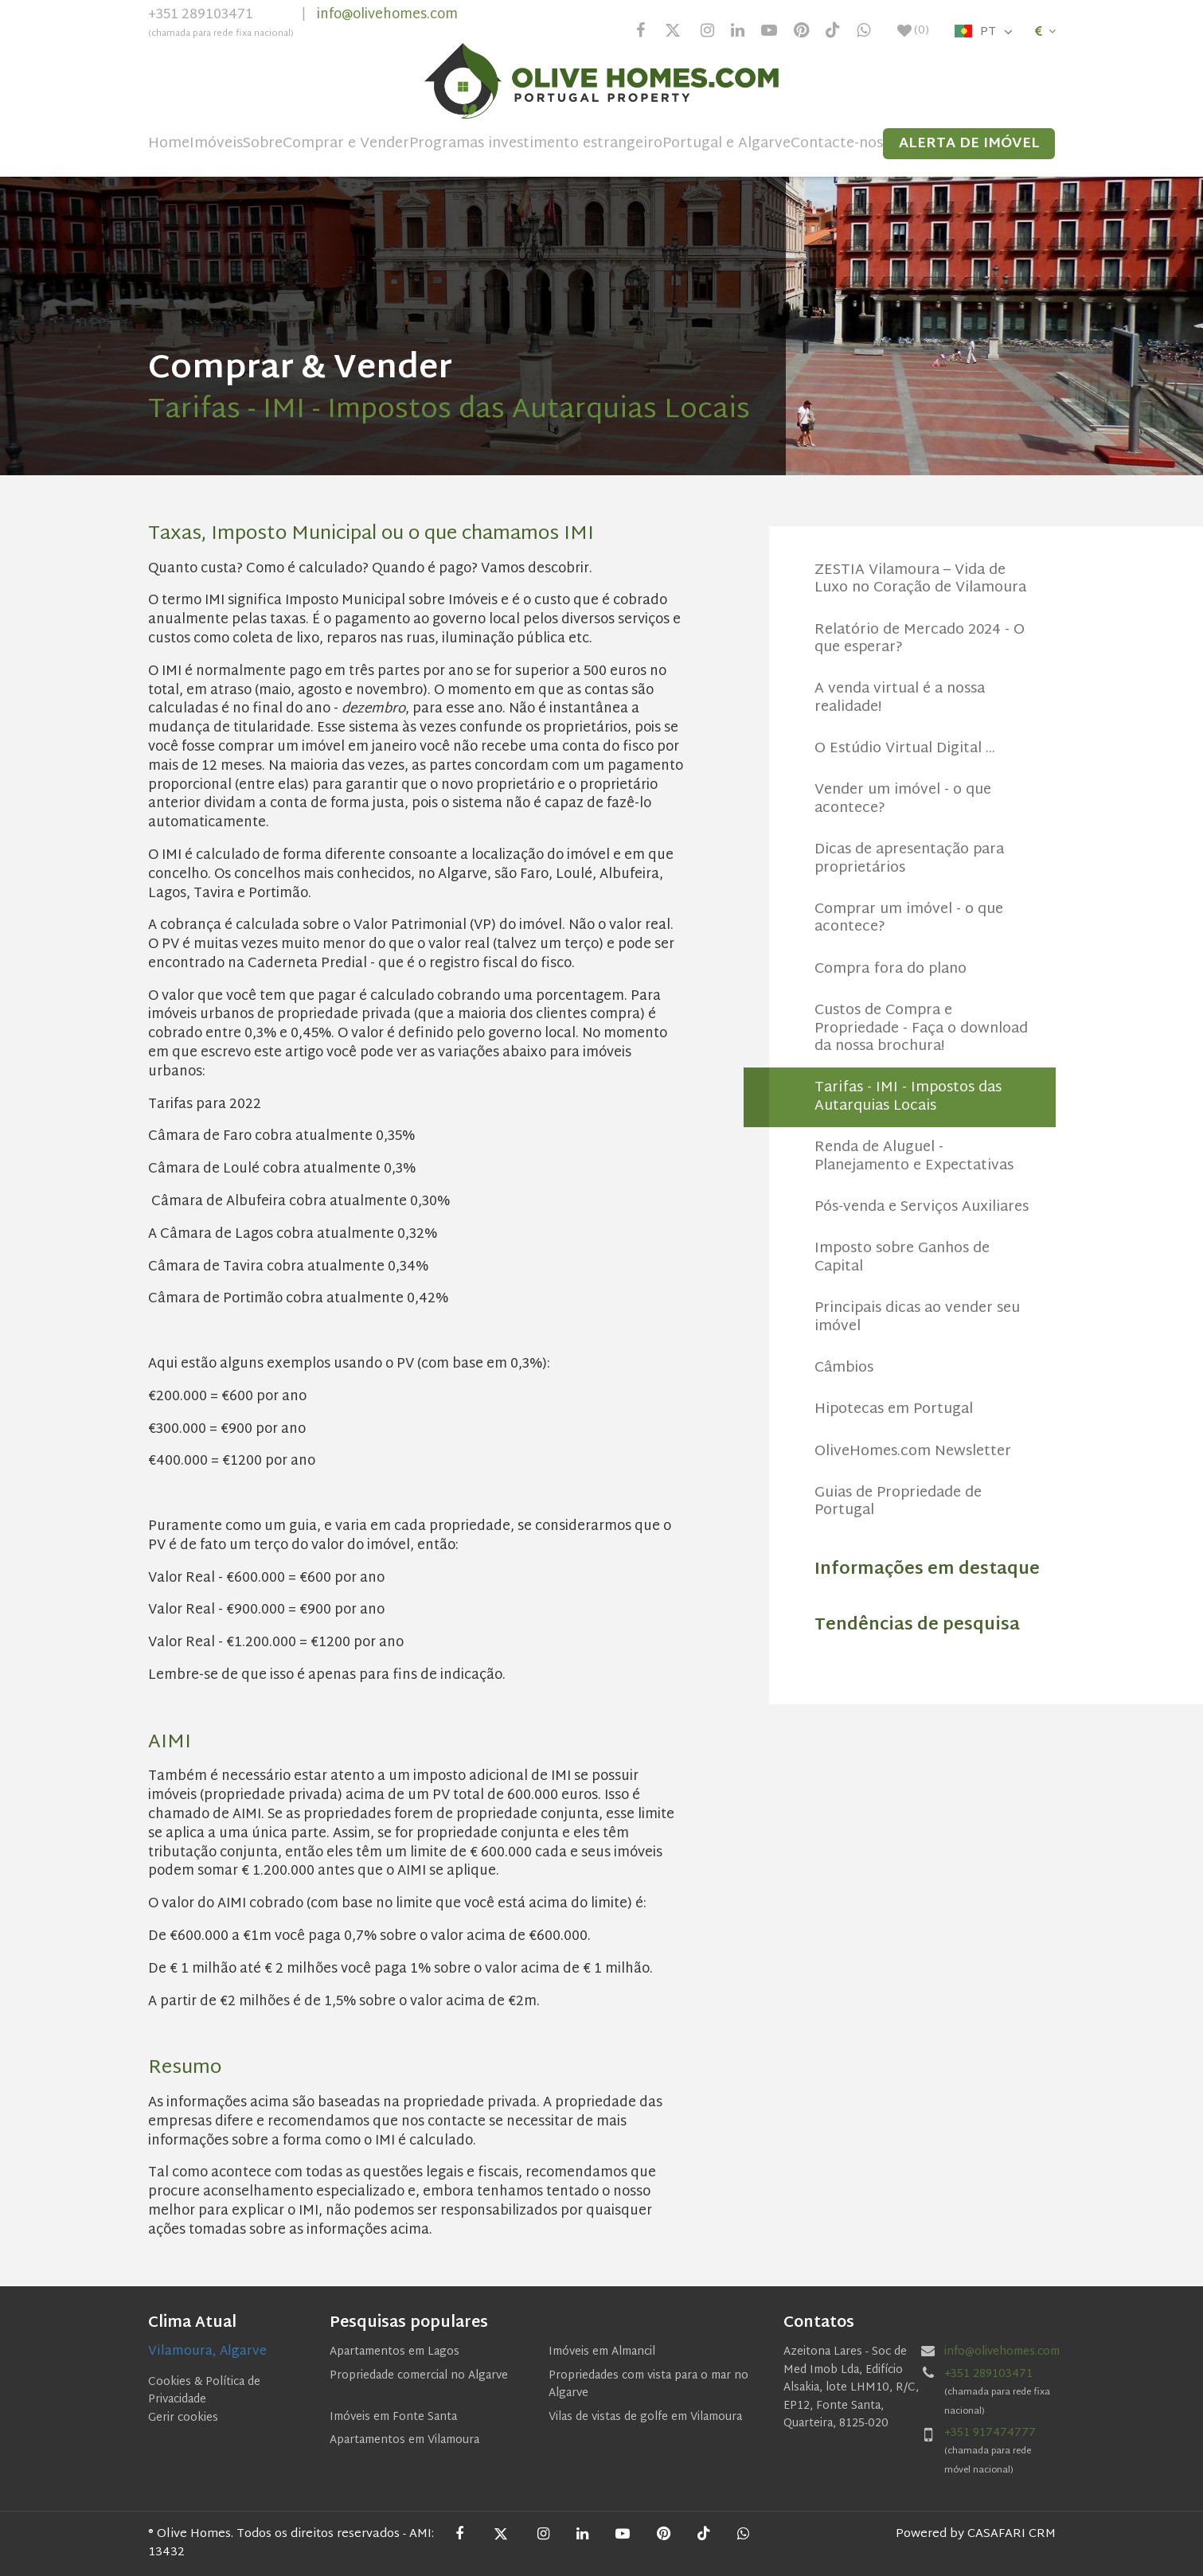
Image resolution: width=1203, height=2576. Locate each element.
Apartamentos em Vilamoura (404, 2440)
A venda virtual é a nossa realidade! (899, 698)
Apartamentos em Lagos (394, 2352)
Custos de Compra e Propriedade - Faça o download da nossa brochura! (921, 1028)
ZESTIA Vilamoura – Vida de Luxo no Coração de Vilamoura (920, 579)
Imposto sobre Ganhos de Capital (902, 1257)
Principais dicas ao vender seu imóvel (917, 1317)
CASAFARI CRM (1011, 2534)
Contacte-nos (837, 144)
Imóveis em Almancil (602, 2352)
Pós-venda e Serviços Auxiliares (921, 1207)
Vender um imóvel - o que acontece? (902, 799)
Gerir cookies (183, 2418)
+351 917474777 (990, 2433)
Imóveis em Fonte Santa (393, 2417)
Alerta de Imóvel (969, 144)
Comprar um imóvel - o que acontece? (908, 918)
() (913, 31)
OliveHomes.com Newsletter (912, 1451)
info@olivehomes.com (387, 14)
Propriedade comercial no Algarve (419, 2376)
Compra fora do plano (890, 969)
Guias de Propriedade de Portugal (898, 1502)
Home (168, 144)
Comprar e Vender (346, 144)
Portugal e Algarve (726, 144)
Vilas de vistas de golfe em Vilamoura (645, 2417)
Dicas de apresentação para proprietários (909, 858)
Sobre (263, 144)
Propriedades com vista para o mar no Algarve (648, 2384)
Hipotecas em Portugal (893, 1409)
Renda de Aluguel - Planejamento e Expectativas (914, 1156)
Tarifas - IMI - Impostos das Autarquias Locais (908, 1096)
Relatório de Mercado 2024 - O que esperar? (919, 639)
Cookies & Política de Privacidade (204, 2391)
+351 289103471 (221, 24)
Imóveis (216, 144)
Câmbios (843, 1368)
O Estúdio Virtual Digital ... (904, 749)
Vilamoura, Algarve (207, 2351)
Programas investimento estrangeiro (535, 144)
